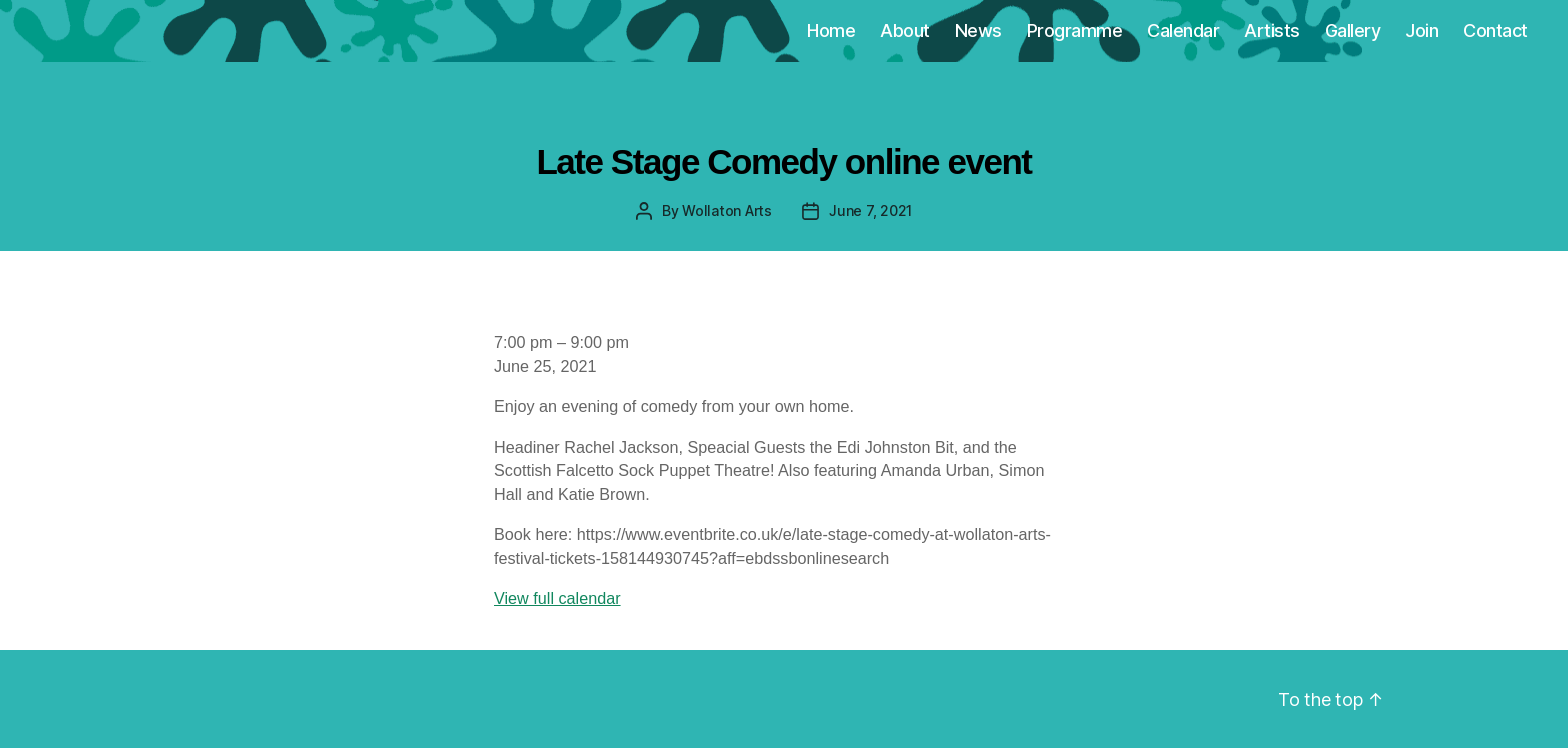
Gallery (1353, 30)
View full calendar (557, 598)
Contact (1495, 30)
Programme (1075, 30)
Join (1421, 30)
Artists (1272, 30)
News (978, 30)
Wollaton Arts (727, 210)
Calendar (1183, 30)
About (905, 30)
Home (831, 30)
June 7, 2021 (870, 210)
